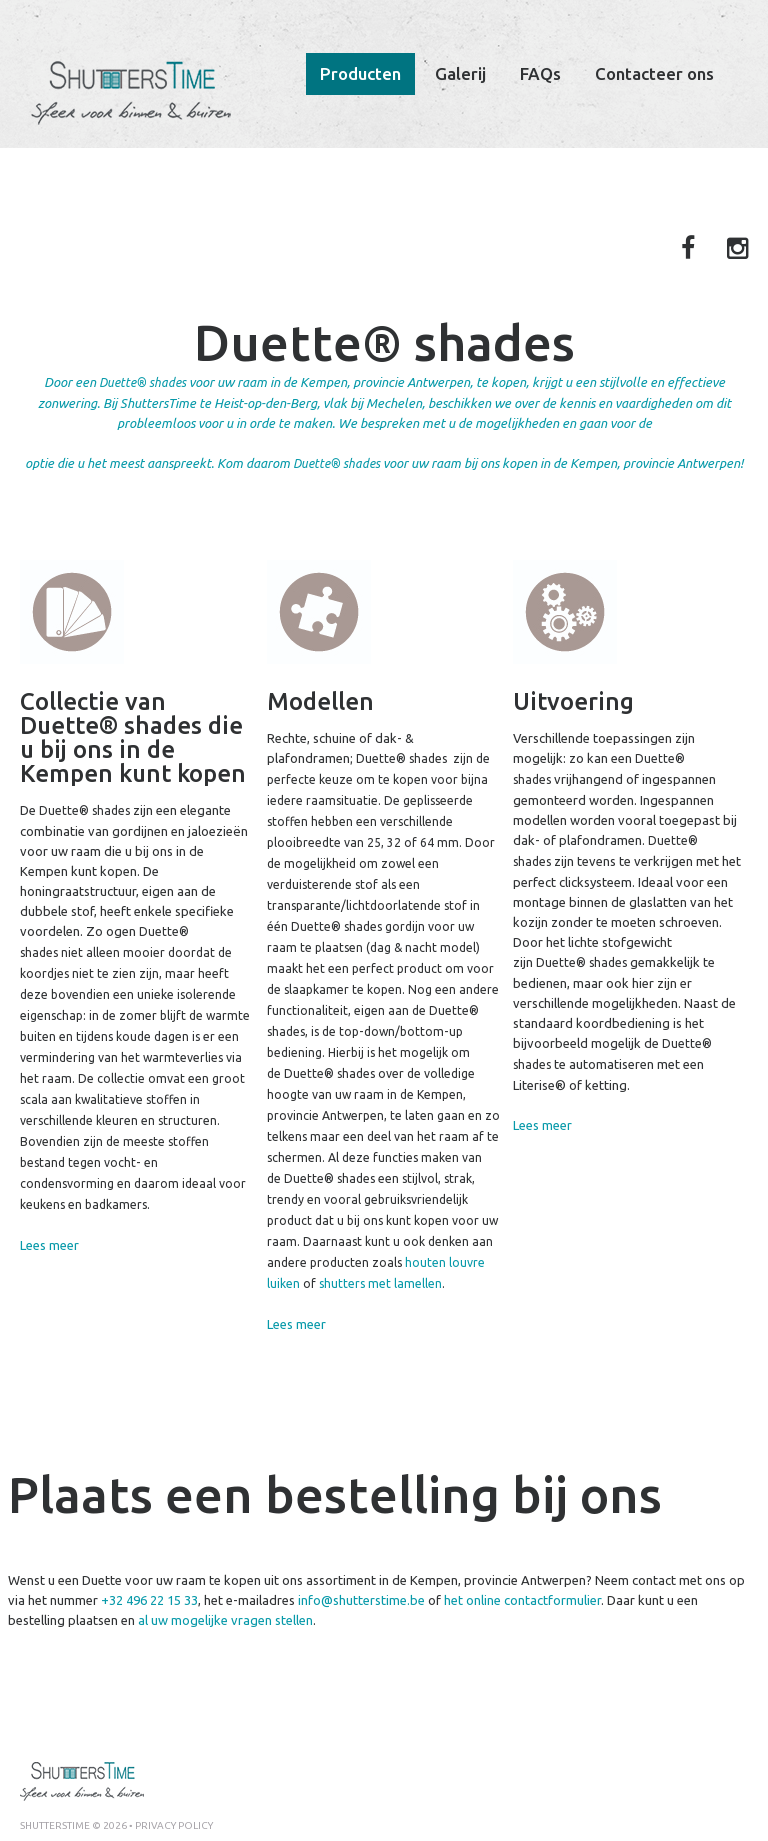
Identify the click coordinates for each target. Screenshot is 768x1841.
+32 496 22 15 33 (149, 1600)
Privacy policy (174, 1825)
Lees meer (49, 1245)
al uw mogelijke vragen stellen (225, 1620)
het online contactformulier (522, 1600)
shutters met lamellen (380, 1283)
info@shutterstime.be (361, 1600)
